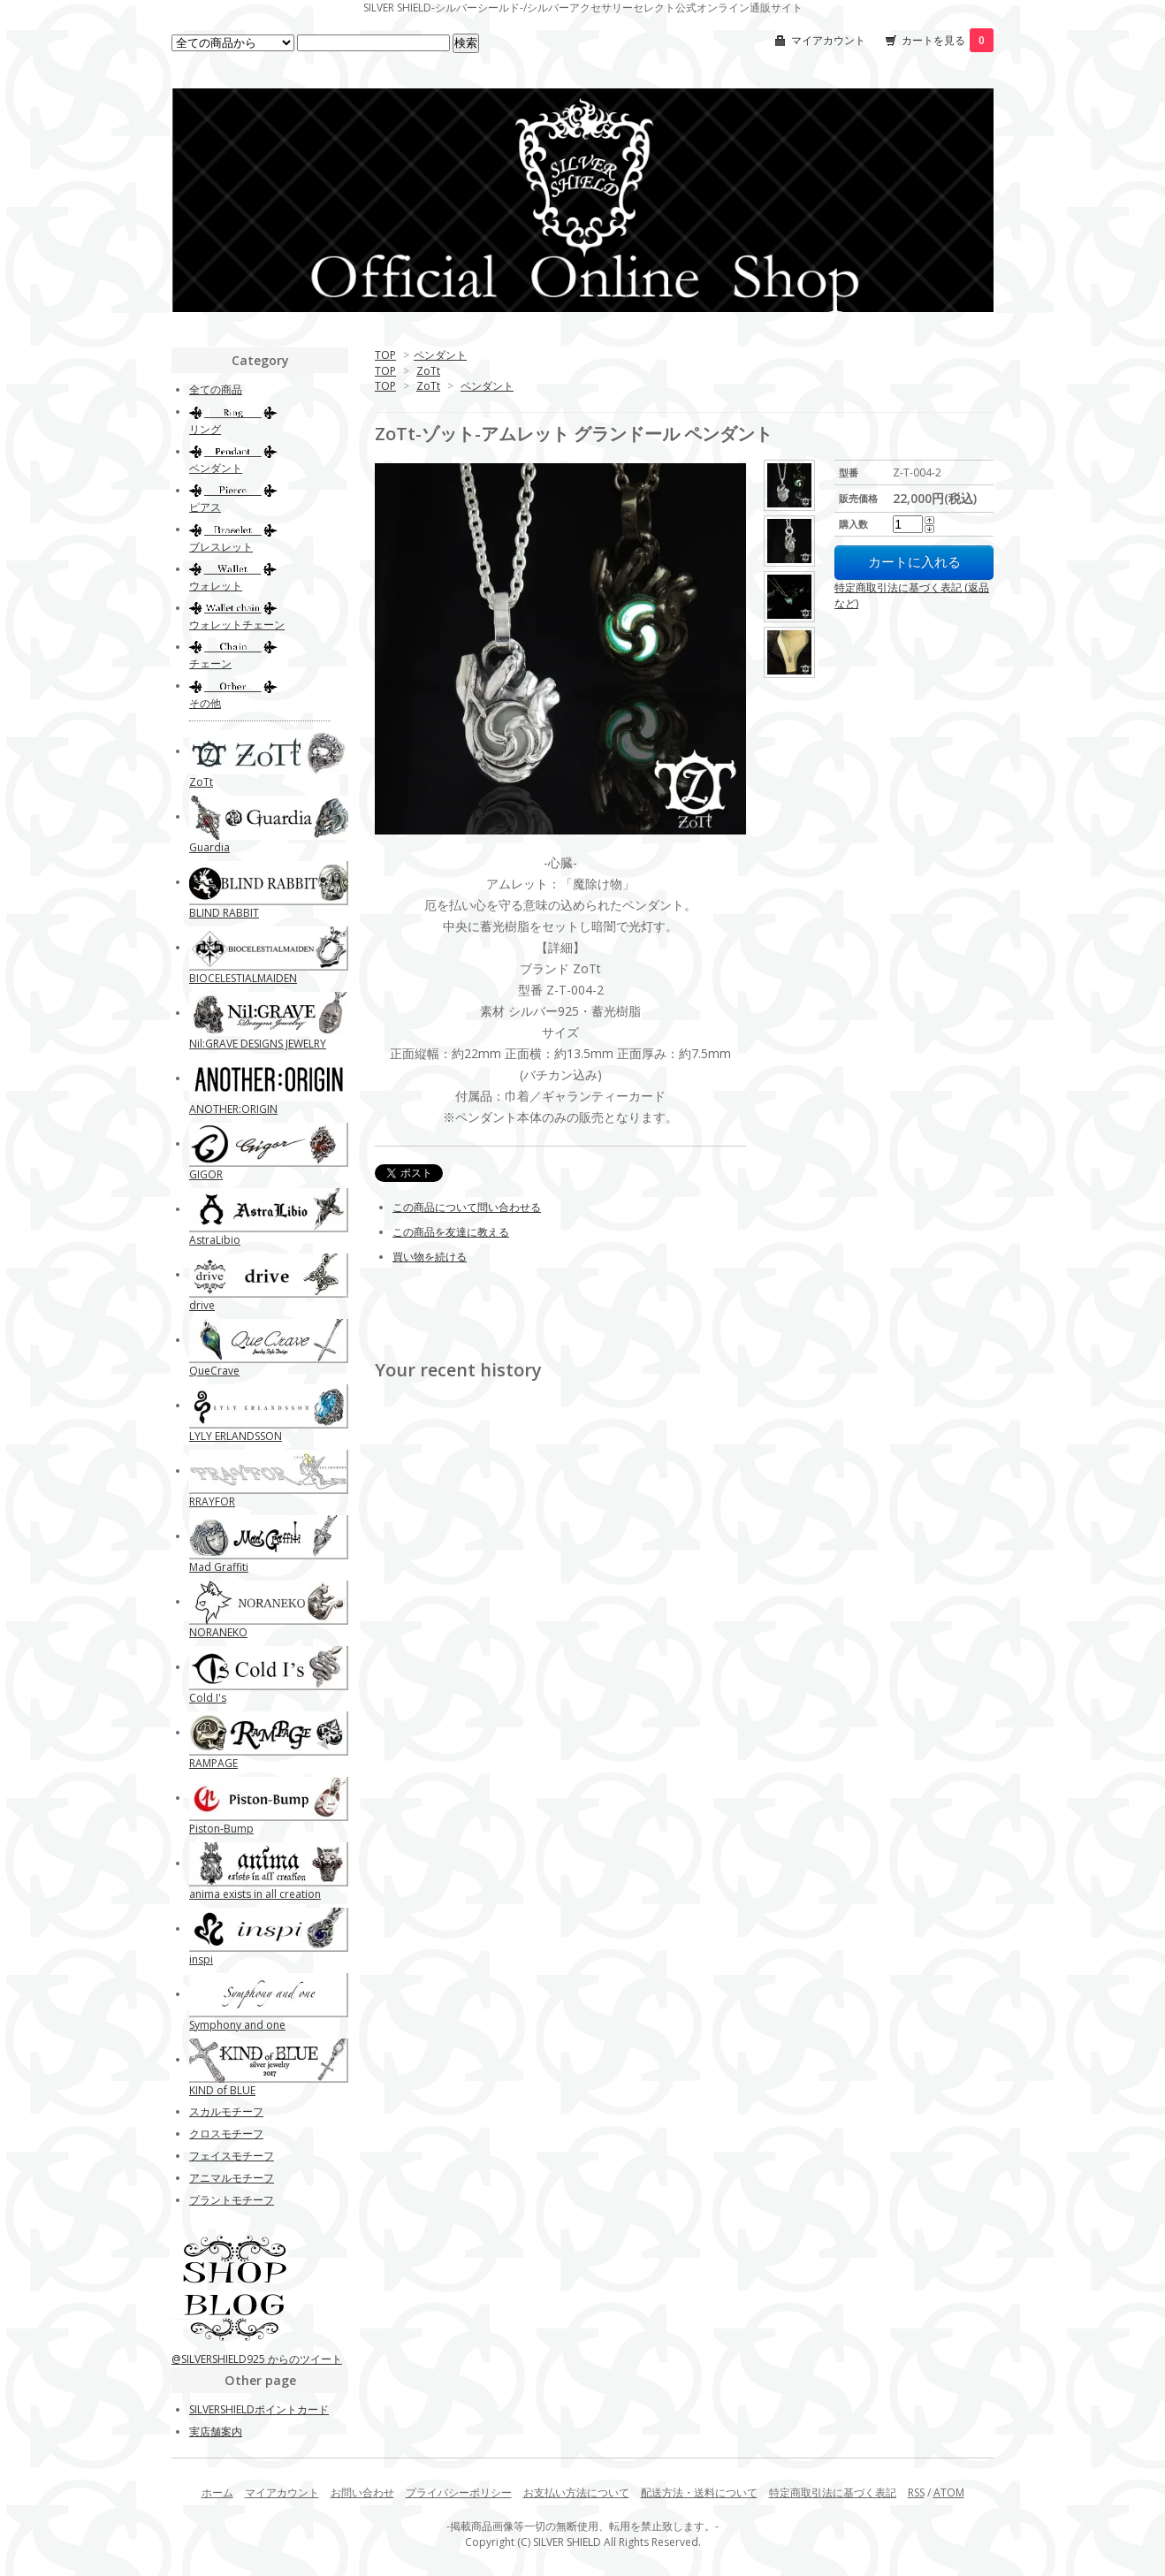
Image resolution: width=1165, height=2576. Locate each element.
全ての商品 (215, 389)
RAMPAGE (213, 1763)
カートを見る (948, 40)
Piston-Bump (221, 1828)
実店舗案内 (215, 2431)
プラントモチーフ (231, 2199)
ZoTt (428, 370)
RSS (916, 2492)
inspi (201, 1959)
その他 (205, 703)
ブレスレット (221, 546)
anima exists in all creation (255, 1894)
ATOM (948, 2492)
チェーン (210, 663)
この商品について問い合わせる (466, 1207)
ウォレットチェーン (237, 624)
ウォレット (215, 585)
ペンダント (440, 354)
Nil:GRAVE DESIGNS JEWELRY (257, 1043)
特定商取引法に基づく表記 (832, 2492)
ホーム (217, 2492)
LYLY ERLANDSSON (235, 1436)
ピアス (205, 506)
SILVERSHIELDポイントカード (259, 2409)
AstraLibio (214, 1239)
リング (205, 429)
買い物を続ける (429, 1256)
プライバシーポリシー (459, 2492)
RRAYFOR (212, 1501)
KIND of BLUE (222, 2090)
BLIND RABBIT (224, 912)
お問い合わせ (362, 2492)
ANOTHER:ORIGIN (233, 1109)
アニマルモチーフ (231, 2177)
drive (202, 1305)
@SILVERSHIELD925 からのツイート (256, 2358)
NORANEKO (218, 1632)
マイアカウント (828, 40)
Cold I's (207, 1697)
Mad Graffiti (218, 1566)
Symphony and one (237, 2024)
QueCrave (214, 1370)
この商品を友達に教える (450, 1231)
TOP (385, 354)
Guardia (209, 847)
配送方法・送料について (699, 2492)
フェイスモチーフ (231, 2155)
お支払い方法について (576, 2492)
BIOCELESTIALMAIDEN (243, 978)
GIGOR (206, 1174)
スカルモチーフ (226, 2111)
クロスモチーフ (226, 2133)
